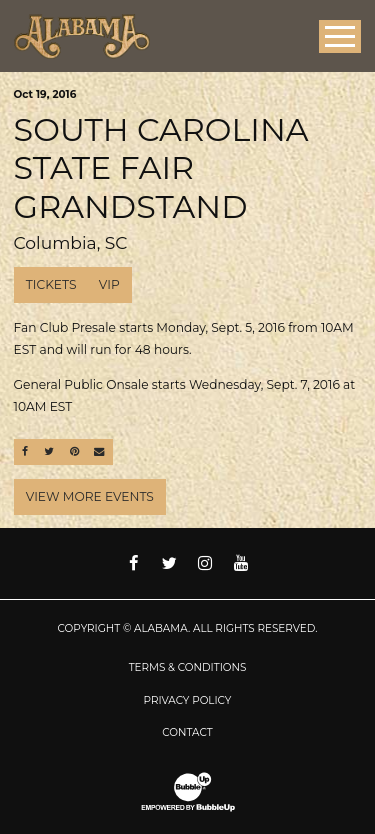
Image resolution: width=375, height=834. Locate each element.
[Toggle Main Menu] (340, 36)
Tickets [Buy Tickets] (51, 284)
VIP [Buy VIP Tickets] (109, 284)
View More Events (90, 496)
